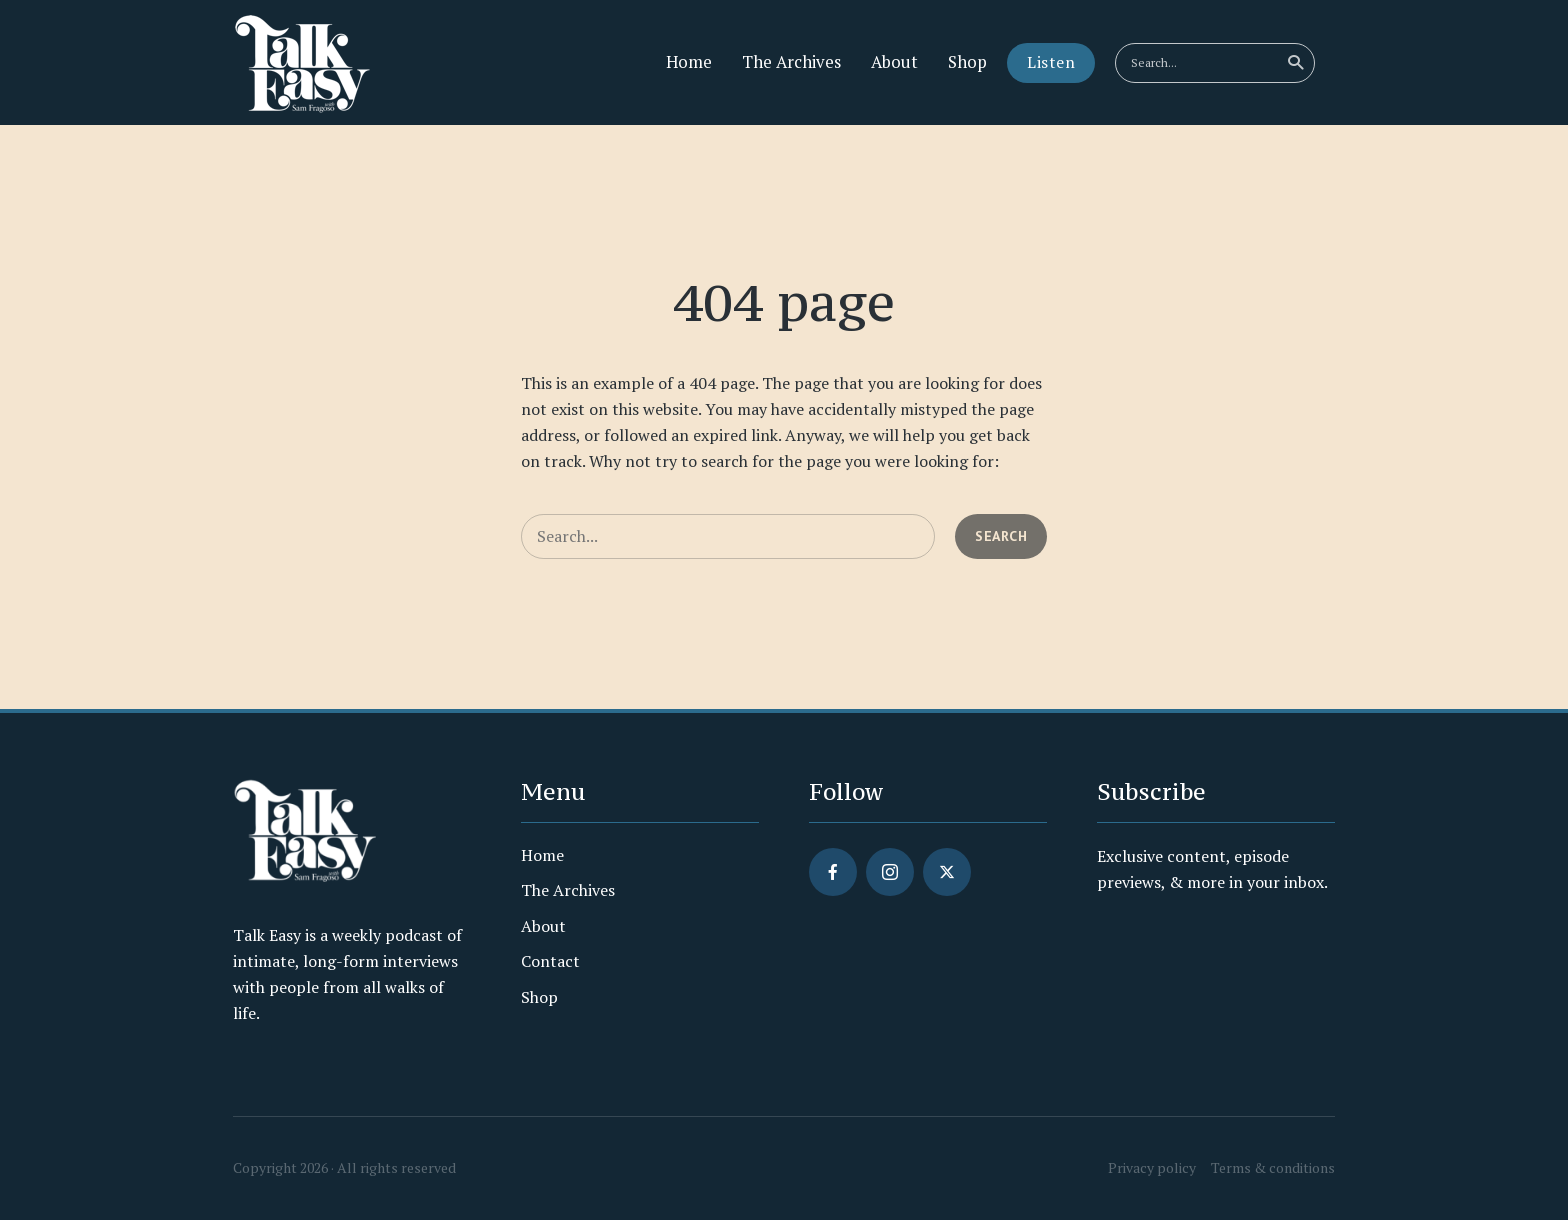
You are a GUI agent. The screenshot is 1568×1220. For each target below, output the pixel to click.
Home (689, 62)
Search (1296, 63)
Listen (1051, 62)
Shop (967, 62)
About (894, 62)
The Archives (791, 62)
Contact (550, 961)
